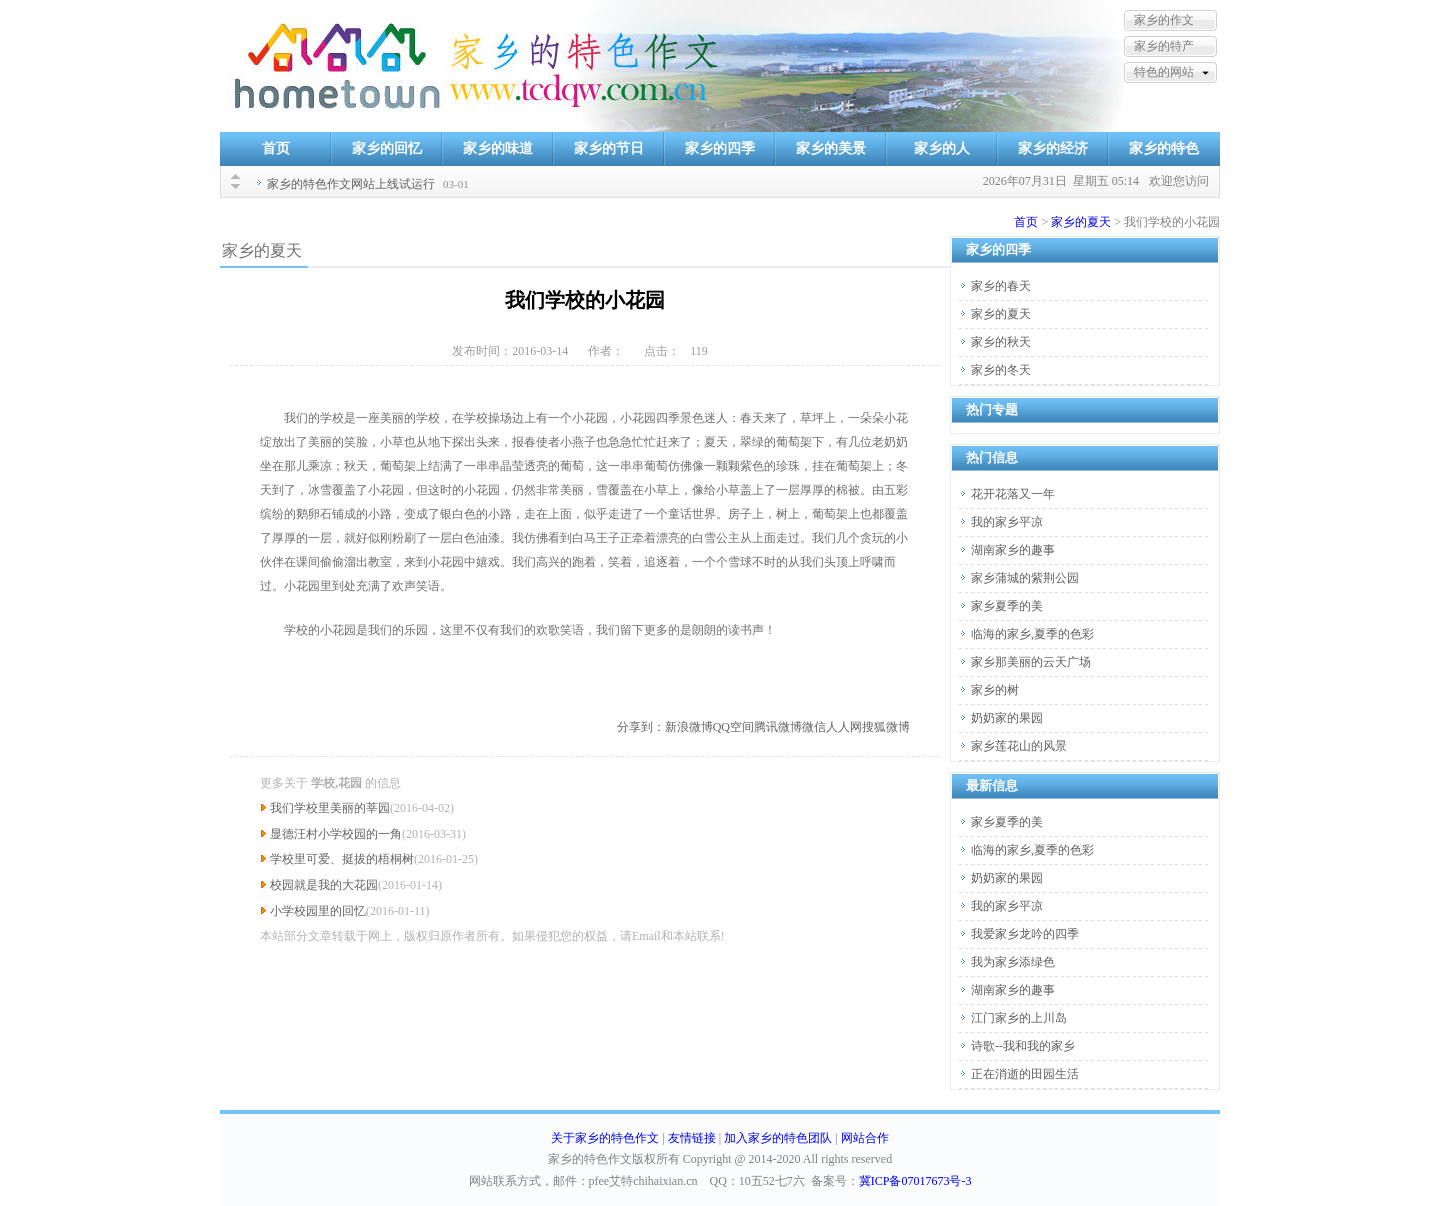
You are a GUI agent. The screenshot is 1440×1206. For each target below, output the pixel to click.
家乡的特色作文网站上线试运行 (351, 184)
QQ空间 (733, 727)
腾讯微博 (778, 727)
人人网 (844, 727)
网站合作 (865, 1138)
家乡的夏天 (1081, 222)
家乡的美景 (831, 148)
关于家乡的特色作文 (605, 1138)
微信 (814, 727)
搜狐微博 (886, 727)
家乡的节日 (609, 148)
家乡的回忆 (387, 148)
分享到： (641, 727)
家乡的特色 (1164, 148)
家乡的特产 (1164, 46)
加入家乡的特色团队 (778, 1138)
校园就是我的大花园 (324, 885)
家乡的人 (942, 148)
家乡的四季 (720, 148)
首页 (276, 148)
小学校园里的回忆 (318, 911)
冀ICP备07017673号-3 (915, 1181)
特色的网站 (1164, 72)
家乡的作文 (1164, 20)
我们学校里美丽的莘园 (330, 808)
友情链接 (692, 1138)
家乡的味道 (498, 148)
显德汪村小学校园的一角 (336, 834)
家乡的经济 (1053, 148)
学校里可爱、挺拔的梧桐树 (342, 859)
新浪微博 (689, 727)
